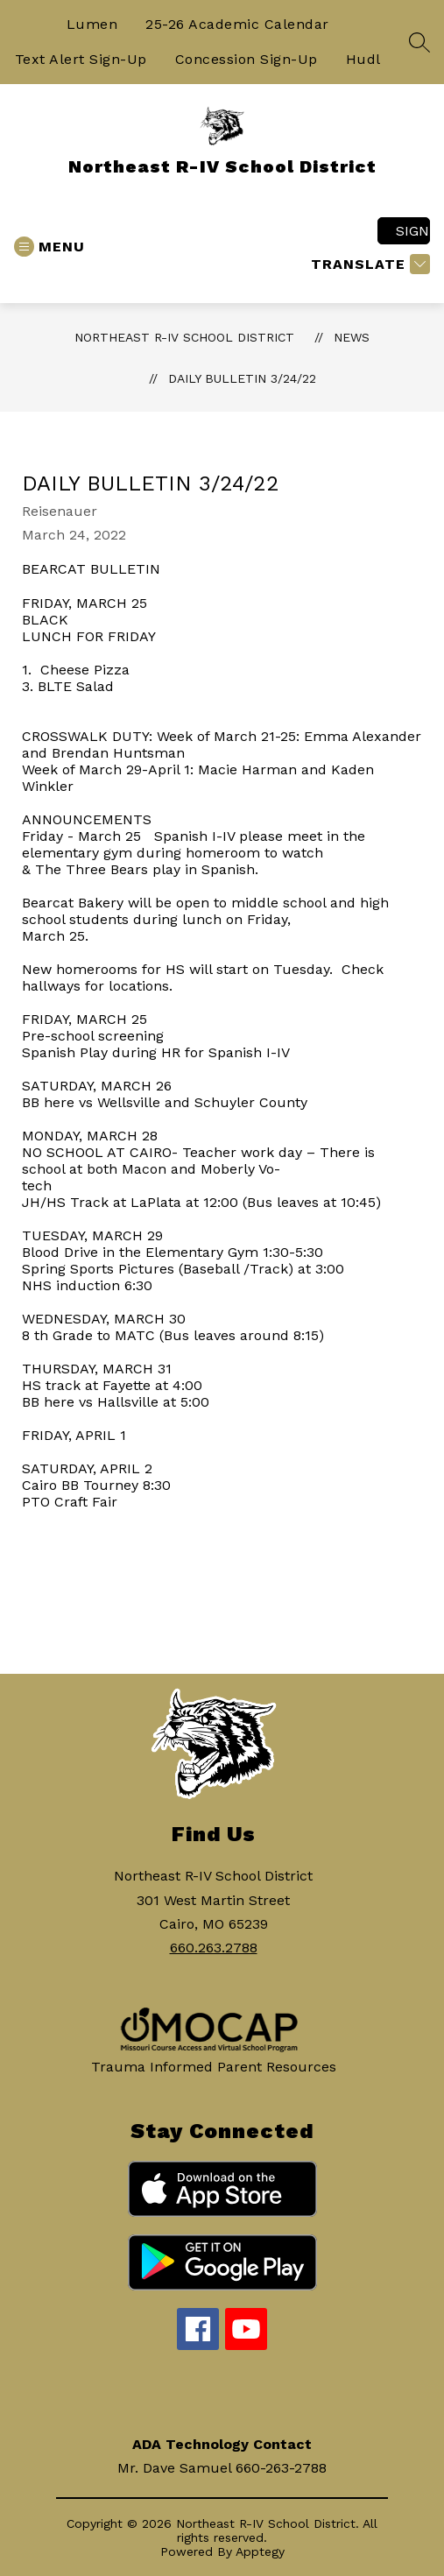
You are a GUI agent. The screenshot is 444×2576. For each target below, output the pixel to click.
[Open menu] (49, 247)
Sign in (413, 230)
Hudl (363, 59)
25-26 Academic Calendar (237, 24)
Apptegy (260, 2551)
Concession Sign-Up (246, 59)
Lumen (92, 24)
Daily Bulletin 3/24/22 (242, 378)
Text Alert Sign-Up (81, 59)
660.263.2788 (213, 1947)
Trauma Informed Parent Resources (213, 2066)
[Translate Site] (368, 264)
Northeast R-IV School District (184, 337)
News (352, 337)
